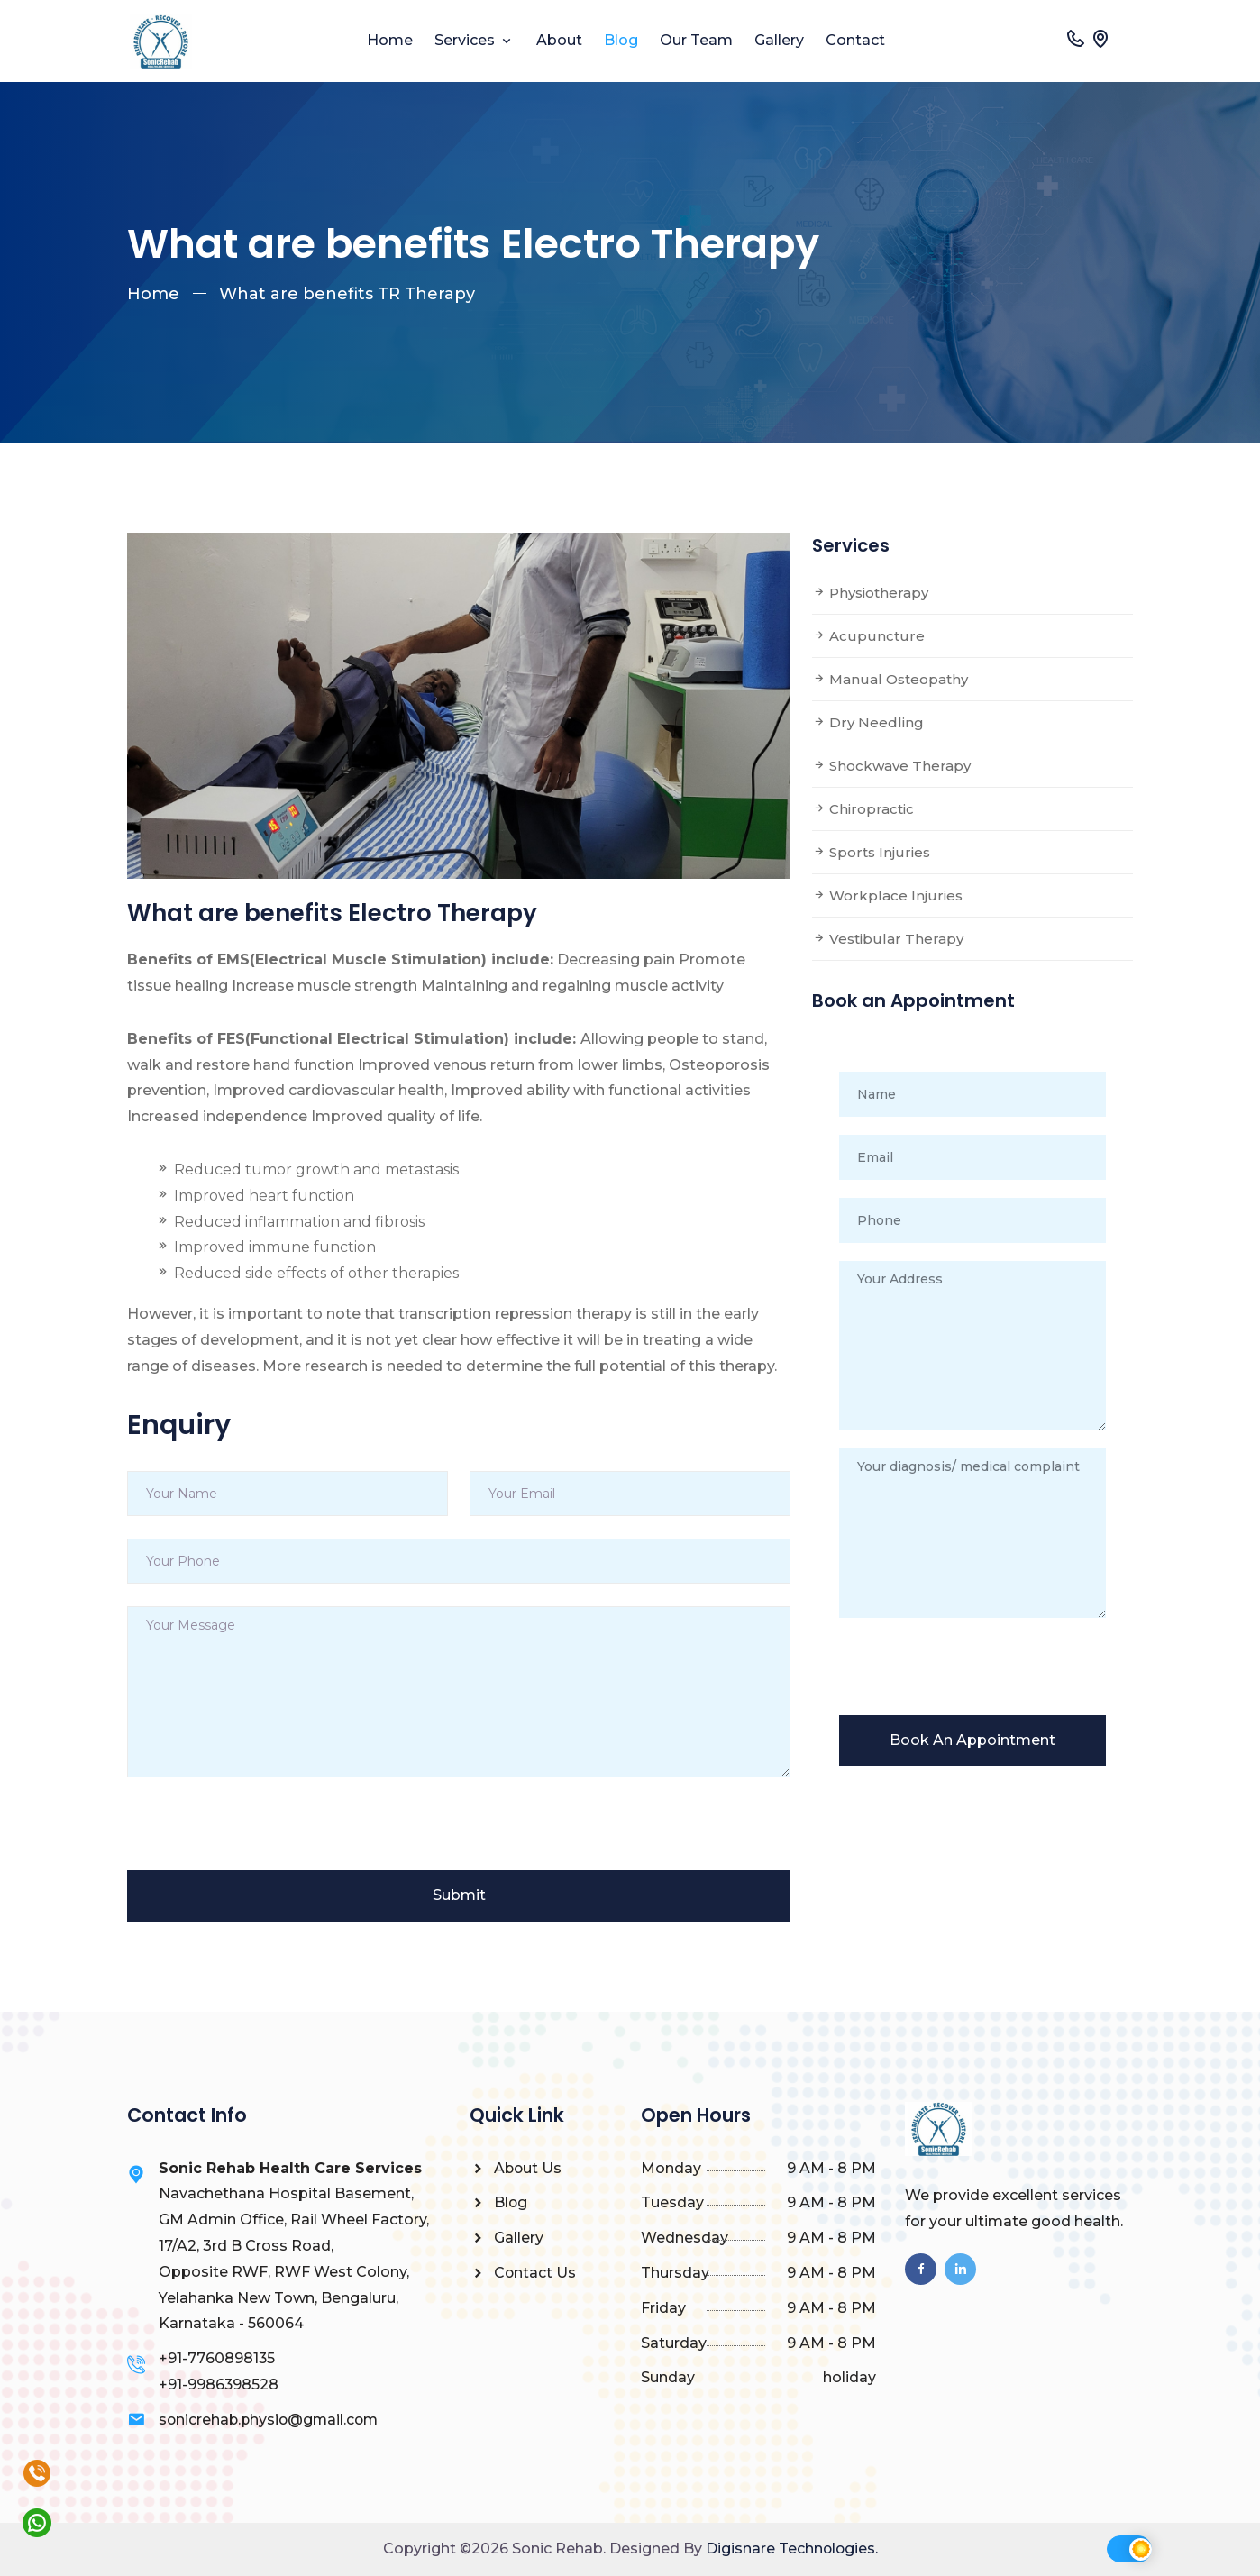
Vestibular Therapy (887, 938)
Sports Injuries (871, 852)
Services (466, 40)
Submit (459, 1895)
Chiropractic (863, 809)
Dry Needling (868, 722)
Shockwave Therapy (891, 765)
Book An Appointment (972, 1740)
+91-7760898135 (217, 2358)
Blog (621, 40)
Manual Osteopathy (890, 679)
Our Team (696, 40)
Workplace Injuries (887, 895)
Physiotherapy (870, 592)
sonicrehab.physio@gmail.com (271, 2419)
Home (390, 40)
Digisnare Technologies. (792, 2549)
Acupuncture (868, 635)
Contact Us (523, 2272)
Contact (855, 40)
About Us (516, 2168)
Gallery (779, 40)
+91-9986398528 (219, 2384)
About (559, 40)
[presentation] (264, 1835)
